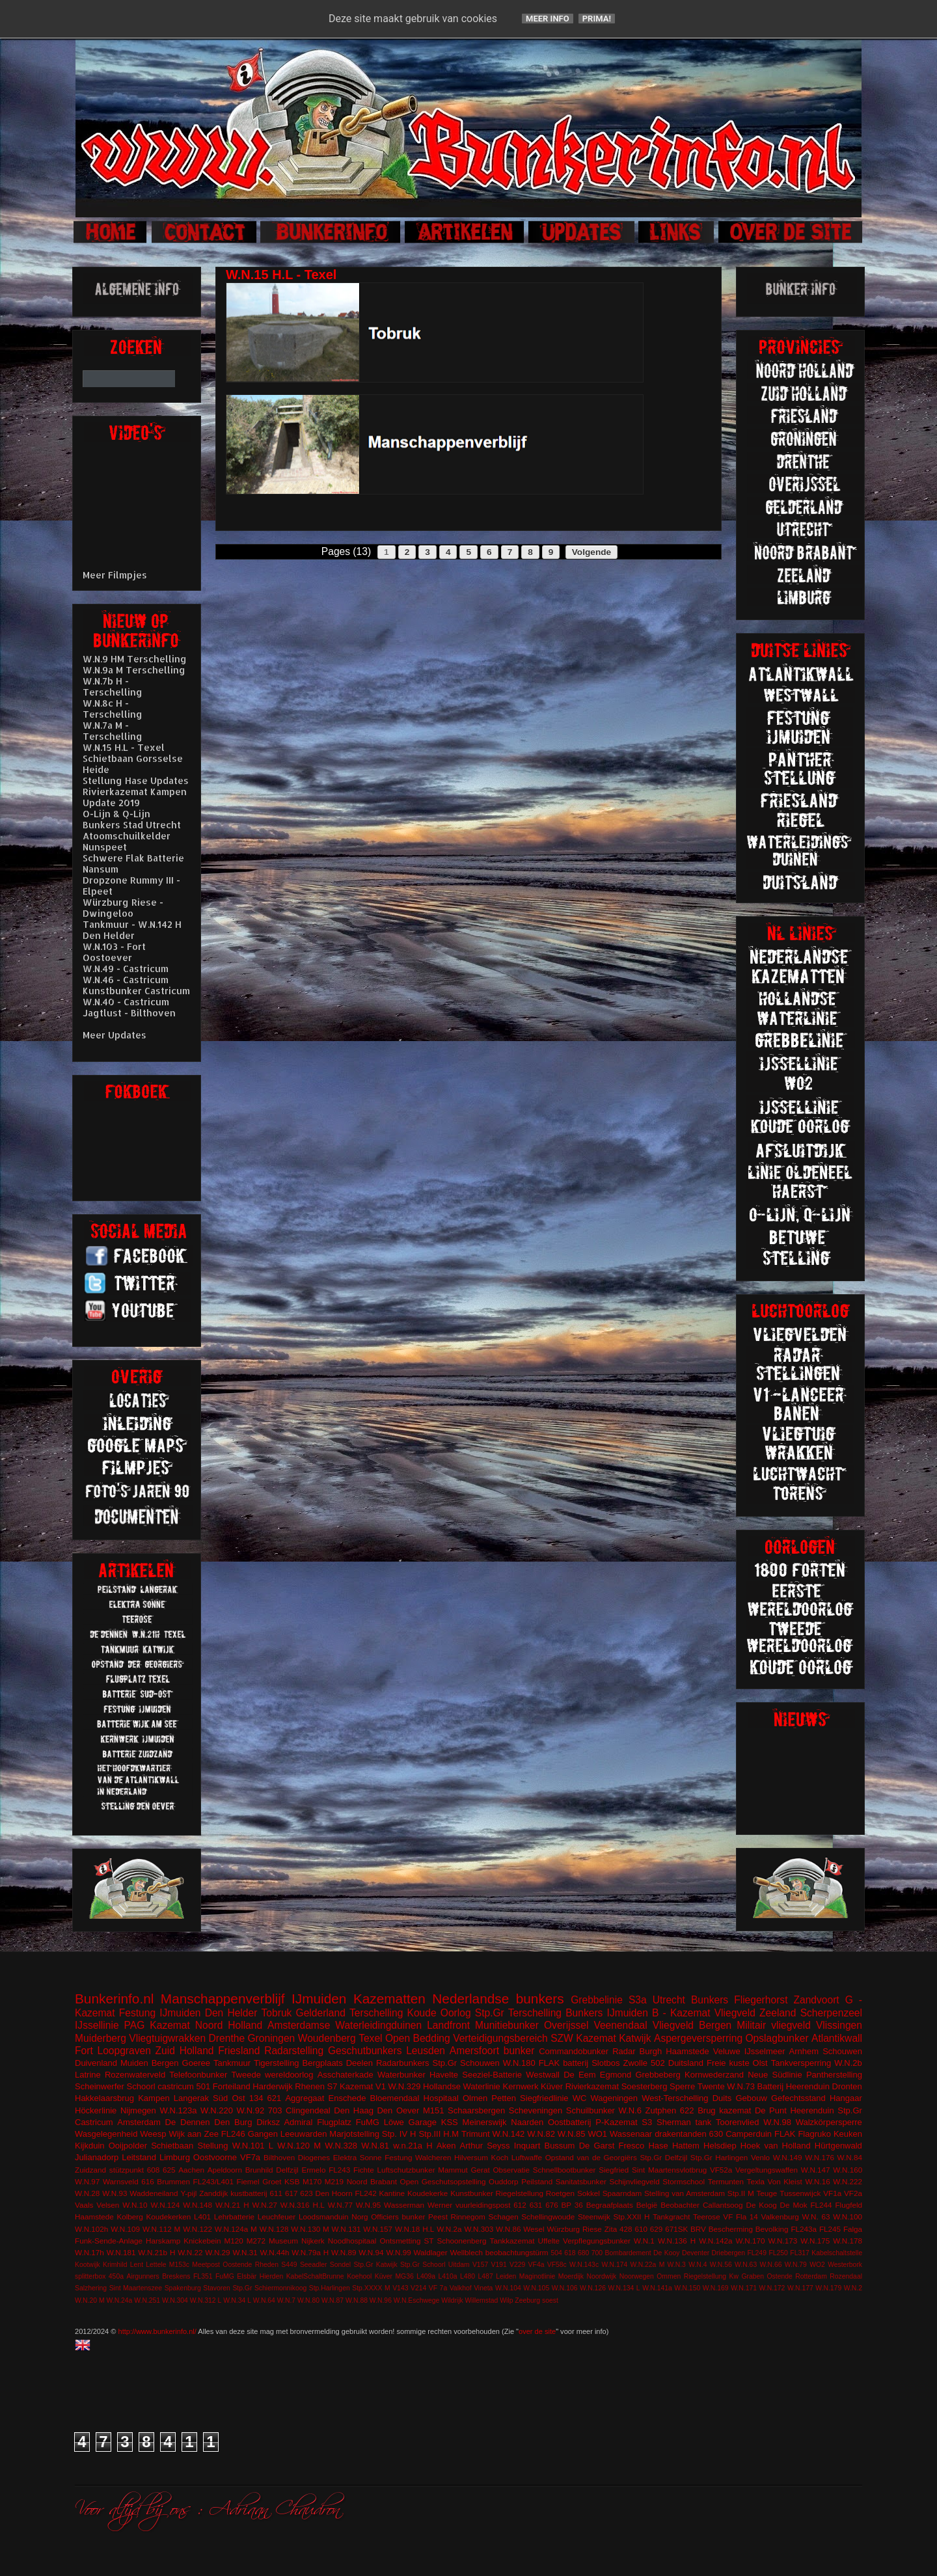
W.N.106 (565, 2288)
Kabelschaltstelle (836, 2253)
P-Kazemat (616, 2122)
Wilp (506, 2300)
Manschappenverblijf (223, 1998)
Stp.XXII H (632, 2216)
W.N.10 (134, 2205)
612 (519, 2205)
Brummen (173, 2181)
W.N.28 (87, 2193)
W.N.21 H (232, 2205)
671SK (676, 2229)
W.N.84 (849, 2157)
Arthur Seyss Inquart (500, 2145)
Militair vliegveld (774, 2025)
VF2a (853, 2193)
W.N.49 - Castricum (126, 968)
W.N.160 (847, 2169)
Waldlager (431, 2252)
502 (658, 2063)
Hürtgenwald (838, 2145)
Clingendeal (308, 2110)
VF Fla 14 (740, 2216)
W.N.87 (332, 2300)
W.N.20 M (90, 2300)
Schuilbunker (590, 2110)
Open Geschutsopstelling (443, 2181)
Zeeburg (527, 2300)
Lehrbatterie (234, 2216)
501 (204, 2086)
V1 (380, 2086)
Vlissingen (839, 2025)
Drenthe (227, 2038)
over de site (537, 2331)
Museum (283, 2240)
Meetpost (206, 2264)
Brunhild (259, 2169)
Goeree (196, 2063)
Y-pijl (188, 2193)
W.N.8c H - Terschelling (113, 709)
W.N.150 (687, 2288)
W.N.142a (715, 2240)
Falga (852, 2229)
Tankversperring (801, 2063)
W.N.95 (368, 2205)
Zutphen (661, 2110)
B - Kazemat (681, 2012)
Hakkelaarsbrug (104, 2098)
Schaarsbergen (476, 2110)
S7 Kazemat (350, 2086)
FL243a (804, 2229)
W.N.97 (87, 2181)
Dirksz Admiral (284, 2122)
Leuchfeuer (276, 2216)
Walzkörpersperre (829, 2122)
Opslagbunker (776, 2038)
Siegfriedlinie (544, 2098)
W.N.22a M (648, 2264)
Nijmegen (138, 2110)
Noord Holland (228, 2025)
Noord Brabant (372, 2181)
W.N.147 (815, 2169)
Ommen (669, 2276)
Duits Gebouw (740, 2098)
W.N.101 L (252, 2145)
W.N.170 (750, 2240)
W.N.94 (371, 2252)
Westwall (543, 2075)
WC (580, 2098)
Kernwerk (520, 2086)
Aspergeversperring (698, 2038)
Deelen (359, 2063)
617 (291, 2193)
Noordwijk (602, 2276)
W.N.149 (787, 2157)
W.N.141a (657, 2288)
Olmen (475, 2098)
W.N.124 (165, 2205)
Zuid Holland (185, 2050)
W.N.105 (536, 2288)
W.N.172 (772, 2288)
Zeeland (777, 2012)
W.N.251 (147, 2300)
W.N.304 (175, 2300)
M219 (334, 2181)
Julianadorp (96, 2157)
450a (116, 2276)
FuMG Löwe (380, 2122)
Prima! (596, 18)
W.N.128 (274, 2229)
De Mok (794, 2205)
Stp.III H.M (438, 2134)
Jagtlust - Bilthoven (129, 1012)
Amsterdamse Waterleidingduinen (344, 2025)
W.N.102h (91, 2229)
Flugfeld (848, 2205)
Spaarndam (622, 2193)
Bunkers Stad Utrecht (132, 824)
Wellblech (466, 2252)
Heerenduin (812, 2110)
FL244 (821, 2205)
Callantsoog (723, 2205)
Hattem (685, 2145)
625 (169, 2169)
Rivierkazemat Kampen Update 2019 (135, 797)
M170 (312, 2181)
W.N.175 (815, 2240)
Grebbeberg (657, 2075)
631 (536, 2205)
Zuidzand (90, 2169)
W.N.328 (341, 2145)
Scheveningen (535, 2110)
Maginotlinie (537, 2276)
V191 (498, 2264)
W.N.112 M (161, 2229)
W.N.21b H (156, 2252)
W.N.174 (614, 2264)
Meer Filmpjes (115, 574)
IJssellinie (97, 2025)
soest (550, 2300)
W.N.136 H (677, 2240)
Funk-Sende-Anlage (109, 2240)
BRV (698, 2229)
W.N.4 (697, 2264)
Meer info (547, 18)
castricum (175, 2086)
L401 (202, 2216)
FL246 (233, 2134)
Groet (271, 2181)
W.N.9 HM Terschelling (135, 658)
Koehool (359, 2276)
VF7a (250, 2157)
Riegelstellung (519, 2193)
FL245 (830, 2229)
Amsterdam (138, 2122)
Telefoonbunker (198, 2075)
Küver (552, 2086)
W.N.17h (89, 2252)
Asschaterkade (345, 2075)
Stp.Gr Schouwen (466, 2063)
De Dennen (187, 2122)
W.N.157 (377, 2229)
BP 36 (572, 2205)
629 (656, 2229)
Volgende (591, 552)
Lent (136, 2264)
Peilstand (536, 2181)
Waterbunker (401, 2075)
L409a (425, 2276)
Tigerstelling (276, 2063)
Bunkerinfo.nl (114, 1998)
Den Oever (398, 2110)
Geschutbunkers (365, 2050)
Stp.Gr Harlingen (719, 2157)
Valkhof (461, 2288)
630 (716, 2134)
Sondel (340, 2264)
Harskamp (163, 2240)
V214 (418, 2288)
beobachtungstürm (517, 2252)
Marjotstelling (354, 2134)
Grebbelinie (597, 1999)
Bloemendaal (395, 2098)
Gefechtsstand (798, 2098)
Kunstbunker (471, 2193)
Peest (438, 2216)
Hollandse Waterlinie (461, 2086)
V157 (480, 2264)
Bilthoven (279, 2157)
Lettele (156, 2264)
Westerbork (845, 2264)
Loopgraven (123, 2050)
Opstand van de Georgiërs (591, 2157)
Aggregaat (304, 2098)
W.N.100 (847, 2216)
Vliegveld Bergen (692, 2025)
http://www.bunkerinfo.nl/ (157, 2331)
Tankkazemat (512, 2240)
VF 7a (438, 2288)
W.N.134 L (624, 2288)
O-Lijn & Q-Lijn (116, 813)
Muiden (134, 2063)
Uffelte (548, 2240)
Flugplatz (334, 2122)
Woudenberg (327, 2038)
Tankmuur (232, 2063)
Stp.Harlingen (329, 2288)
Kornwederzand (714, 2075)
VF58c (557, 2264)
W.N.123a (178, 2110)
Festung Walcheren (418, 2157)
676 (551, 2205)
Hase (658, 2145)
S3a (638, 1999)
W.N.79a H (310, 2252)
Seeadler (313, 2264)
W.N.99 (398, 2252)
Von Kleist (784, 2181)
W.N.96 (381, 2300)
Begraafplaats (609, 2205)
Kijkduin (90, 2145)
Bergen (165, 2063)
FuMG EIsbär (235, 2276)
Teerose (706, 2216)
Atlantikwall (836, 2038)
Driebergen (728, 2253)
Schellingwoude (548, 2216)
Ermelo (313, 2169)
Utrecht (669, 1999)
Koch (500, 2157)
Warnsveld (121, 2181)
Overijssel (566, 2025)
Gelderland (321, 2012)
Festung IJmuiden (160, 2012)
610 (640, 2229)
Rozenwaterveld (135, 2075)
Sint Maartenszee (136, 2288)
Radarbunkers (402, 2063)
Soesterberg (644, 2086)
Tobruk (277, 2012)
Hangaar (846, 2098)
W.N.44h (275, 2252)
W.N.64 (264, 2300)
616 (147, 2181)
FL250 (777, 2253)
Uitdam (459, 2264)
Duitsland (685, 2063)
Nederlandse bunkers (498, 1998)
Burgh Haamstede (674, 2051)
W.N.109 (125, 2229)
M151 (433, 2110)
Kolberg (129, 2216)
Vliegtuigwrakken (167, 2038)
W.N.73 (741, 2086)
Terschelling (376, 2012)
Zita (610, 2229)
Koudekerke (427, 2193)
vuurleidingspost (482, 2205)
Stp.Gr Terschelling (518, 2012)
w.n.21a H (412, 2145)
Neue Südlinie (775, 2075)
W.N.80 (308, 2300)
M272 (256, 2240)
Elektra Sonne (357, 2157)
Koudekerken (168, 2216)
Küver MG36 (394, 2276)
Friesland (239, 2050)
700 (597, 2253)
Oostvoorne (215, 2157)
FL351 (202, 2276)
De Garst (597, 2145)
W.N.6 (630, 2110)
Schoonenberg (461, 2240)
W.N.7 (286, 2300)
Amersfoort (474, 2050)
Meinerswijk (485, 2122)
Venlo (760, 2157)
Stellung (212, 2145)
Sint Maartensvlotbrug (669, 2169)
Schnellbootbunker (564, 2169)
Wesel (533, 2229)
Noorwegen (636, 2276)
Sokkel (588, 2193)
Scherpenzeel (831, 2012)
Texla (756, 2181)
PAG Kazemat (157, 2025)
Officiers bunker (398, 2216)
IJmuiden (319, 1998)
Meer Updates (114, 1034)
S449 (289, 2264)
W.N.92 (251, 2110)
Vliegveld (734, 2012)
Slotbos (605, 2063)
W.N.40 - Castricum (126, 1001)
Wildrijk (452, 2300)
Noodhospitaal (352, 2240)
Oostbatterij (569, 2122)
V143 (400, 2288)
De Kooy (666, 2253)
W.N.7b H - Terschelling (113, 686)
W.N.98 (777, 2122)
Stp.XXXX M (371, 2288)
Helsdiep (720, 2145)
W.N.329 (404, 2086)
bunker (519, 2050)
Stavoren (216, 2288)
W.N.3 (677, 2264)
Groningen (271, 2038)
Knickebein (202, 2240)
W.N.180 (519, 2063)
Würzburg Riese (574, 2229)
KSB (291, 2181)
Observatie (511, 2169)
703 (275, 2110)
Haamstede (94, 2216)
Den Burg (233, 2122)
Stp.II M (740, 2193)
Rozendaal (846, 2276)
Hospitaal (441, 2098)
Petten (503, 2098)
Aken (446, 2145)
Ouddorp (503, 2181)
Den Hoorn (334, 2193)
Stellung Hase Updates (136, 780)
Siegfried (614, 2169)
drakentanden (681, 2134)
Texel (370, 2038)
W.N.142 (509, 2134)
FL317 (799, 2253)
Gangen (263, 2134)
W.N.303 (478, 2229)
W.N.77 (340, 2205)
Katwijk (635, 2038)
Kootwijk (87, 2264)
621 (274, 2098)
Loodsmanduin (324, 2216)
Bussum (559, 2145)
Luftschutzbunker (406, 2169)
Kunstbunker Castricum (136, 990)
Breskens (176, 2276)
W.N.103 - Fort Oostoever (114, 952)
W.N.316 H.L (302, 2205)
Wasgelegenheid (106, 2134)
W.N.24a (120, 2300)
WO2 (817, 2264)
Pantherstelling (834, 2075)
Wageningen (614, 2098)
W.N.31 (244, 2252)
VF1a (832, 2193)
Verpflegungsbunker (597, 2240)
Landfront (448, 2025)
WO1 (597, 2134)
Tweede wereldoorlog (272, 2075)
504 (556, 2253)
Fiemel (248, 2181)
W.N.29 (217, 2252)
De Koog (761, 2205)
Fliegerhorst (760, 1999)
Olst (760, 2063)
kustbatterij (248, 2193)
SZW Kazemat (583, 2038)
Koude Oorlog (439, 2012)
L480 (467, 2276)
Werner (440, 2205)
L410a (448, 2276)
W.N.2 (853, 2288)
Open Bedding (417, 2038)
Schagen (504, 2216)
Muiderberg (100, 2038)
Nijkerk (313, 2240)
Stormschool (683, 2181)
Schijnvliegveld (634, 2181)
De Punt (771, 2110)
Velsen (107, 2205)
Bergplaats (323, 2063)
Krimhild (115, 2264)
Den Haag (353, 2110)
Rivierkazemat (592, 2086)
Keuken (848, 2134)
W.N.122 (197, 2229)
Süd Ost (229, 2098)
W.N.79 (796, 2264)
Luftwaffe (526, 2157)
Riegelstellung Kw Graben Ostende (738, 2276)
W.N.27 (264, 2205)
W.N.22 (190, 2252)
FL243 (339, 2169)
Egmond (615, 2075)
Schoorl (141, 2086)
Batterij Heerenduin (793, 2086)
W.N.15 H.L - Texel (124, 747)
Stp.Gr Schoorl (423, 2264)
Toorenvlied (737, 2122)
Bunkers (709, 1999)
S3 (647, 2122)
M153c (179, 2264)
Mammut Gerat (463, 2169)
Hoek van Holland (775, 2145)
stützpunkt (126, 2169)
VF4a (536, 2264)
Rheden (266, 2264)
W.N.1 (644, 2240)
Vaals (84, 2205)
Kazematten (389, 1998)
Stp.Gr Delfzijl (663, 2157)
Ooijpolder (128, 2145)
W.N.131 (346, 2229)
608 (153, 2169)
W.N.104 (508, 2288)
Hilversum (471, 2157)
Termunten (726, 2181)
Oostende (237, 2264)
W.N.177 (800, 2288)
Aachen (191, 2169)
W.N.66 (770, 2264)
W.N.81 (375, 2145)
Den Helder (231, 2012)
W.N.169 (716, 2288)
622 (687, 2110)
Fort (84, 2050)
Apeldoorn (225, 2169)
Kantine (392, 2193)
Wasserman (404, 2205)
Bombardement (628, 2253)
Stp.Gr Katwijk (375, 2264)
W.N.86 (508, 2229)
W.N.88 (357, 2300)
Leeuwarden (303, 2134)
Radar (623, 2051)
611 (276, 2193)
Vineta (483, 2288)
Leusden (425, 2050)
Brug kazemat (724, 2110)
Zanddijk (213, 2193)
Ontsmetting (399, 2240)
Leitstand (139, 2157)
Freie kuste (728, 2063)
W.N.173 (782, 2240)
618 (569, 2253)
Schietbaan (172, 2145)
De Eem (580, 2075)
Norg (359, 2216)
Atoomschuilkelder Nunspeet (126, 841)
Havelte (443, 2075)
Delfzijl (287, 2169)
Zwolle (635, 2063)
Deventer (695, 2253)
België (647, 2205)
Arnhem (804, 2051)
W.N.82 (541, 2134)
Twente (711, 2086)
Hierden (271, 2276)
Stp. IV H (399, 2134)
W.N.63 (746, 2264)
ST (429, 2240)
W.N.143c (584, 2264)
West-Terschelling (675, 2098)
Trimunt (475, 2134)
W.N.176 (819, 2157)
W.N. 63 (816, 2216)
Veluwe (726, 2051)
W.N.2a (449, 2229)
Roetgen (560, 2193)
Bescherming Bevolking (749, 2229)
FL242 (366, 2193)
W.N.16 (817, 2181)
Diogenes (314, 2157)
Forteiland (232, 2086)
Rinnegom (468, 2216)
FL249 (756, 2253)
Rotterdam (811, 2276)
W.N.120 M (299, 2145)
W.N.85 (572, 2134)
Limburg (174, 2157)
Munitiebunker (507, 2025)
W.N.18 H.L (414, 2229)
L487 (485, 2276)
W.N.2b (848, 2063)
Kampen (153, 2098)
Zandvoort (816, 1999)
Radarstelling (293, 2050)
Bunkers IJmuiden (606, 2012)
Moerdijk (571, 2276)
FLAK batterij (564, 2063)
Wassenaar (631, 2134)
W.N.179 (828, 2288)
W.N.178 (847, 2240)
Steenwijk (594, 2216)
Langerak (191, 2098)
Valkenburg (780, 2216)
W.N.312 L (206, 2300)
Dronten (847, 2086)
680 (583, 2253)
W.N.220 (216, 2110)
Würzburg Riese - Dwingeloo (123, 908)
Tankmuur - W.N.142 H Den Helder (132, 930)
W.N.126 (593, 2288)
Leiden (506, 2276)
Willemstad (481, 2300)
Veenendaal (620, 2025)
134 (256, 2098)
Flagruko (814, 2134)
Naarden (527, 2122)
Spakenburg (183, 2288)
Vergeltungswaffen (766, 2169)
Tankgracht (671, 2216)
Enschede (347, 2098)
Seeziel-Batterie (492, 2075)
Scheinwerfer (99, 2086)
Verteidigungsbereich (500, 2038)
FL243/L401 (213, 2181)
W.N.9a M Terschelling (134, 669)
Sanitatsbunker (581, 2181)
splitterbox (90, 2276)
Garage (423, 2122)
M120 (233, 2240)
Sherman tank (684, 2122)
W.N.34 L (237, 2300)
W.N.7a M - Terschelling (113, 731)
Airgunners (142, 2276)
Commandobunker (573, 2051)
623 (306, 2193)
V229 (517, 2264)
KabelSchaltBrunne (315, 2276)
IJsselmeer (764, 2051)
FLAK (785, 2134)
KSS (449, 2122)
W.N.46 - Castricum (126, 979)
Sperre (682, 2086)
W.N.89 (343, 2252)
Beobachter (679, 2205)
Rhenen (310, 2086)
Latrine (88, 2075)
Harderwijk (272, 2086)
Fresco (631, 2145)
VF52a (721, 2169)
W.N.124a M (236, 2229)
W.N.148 (197, 2205)
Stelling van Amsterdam (684, 2193)
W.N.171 (744, 2288)
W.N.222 (847, 2181)
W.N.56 (721, 2264)
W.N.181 (121, 2252)
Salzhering (91, 2288)
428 (625, 2229)
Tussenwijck (800, 2193)
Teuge (767, 2193)
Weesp (153, 2134)
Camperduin (749, 2134)
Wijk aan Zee (193, 2134)
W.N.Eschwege (416, 2300)
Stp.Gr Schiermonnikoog (269, 2288)
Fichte (363, 2169)
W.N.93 (114, 2193)
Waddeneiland (153, 2193)
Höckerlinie (95, 2110)
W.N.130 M (310, 2229)
